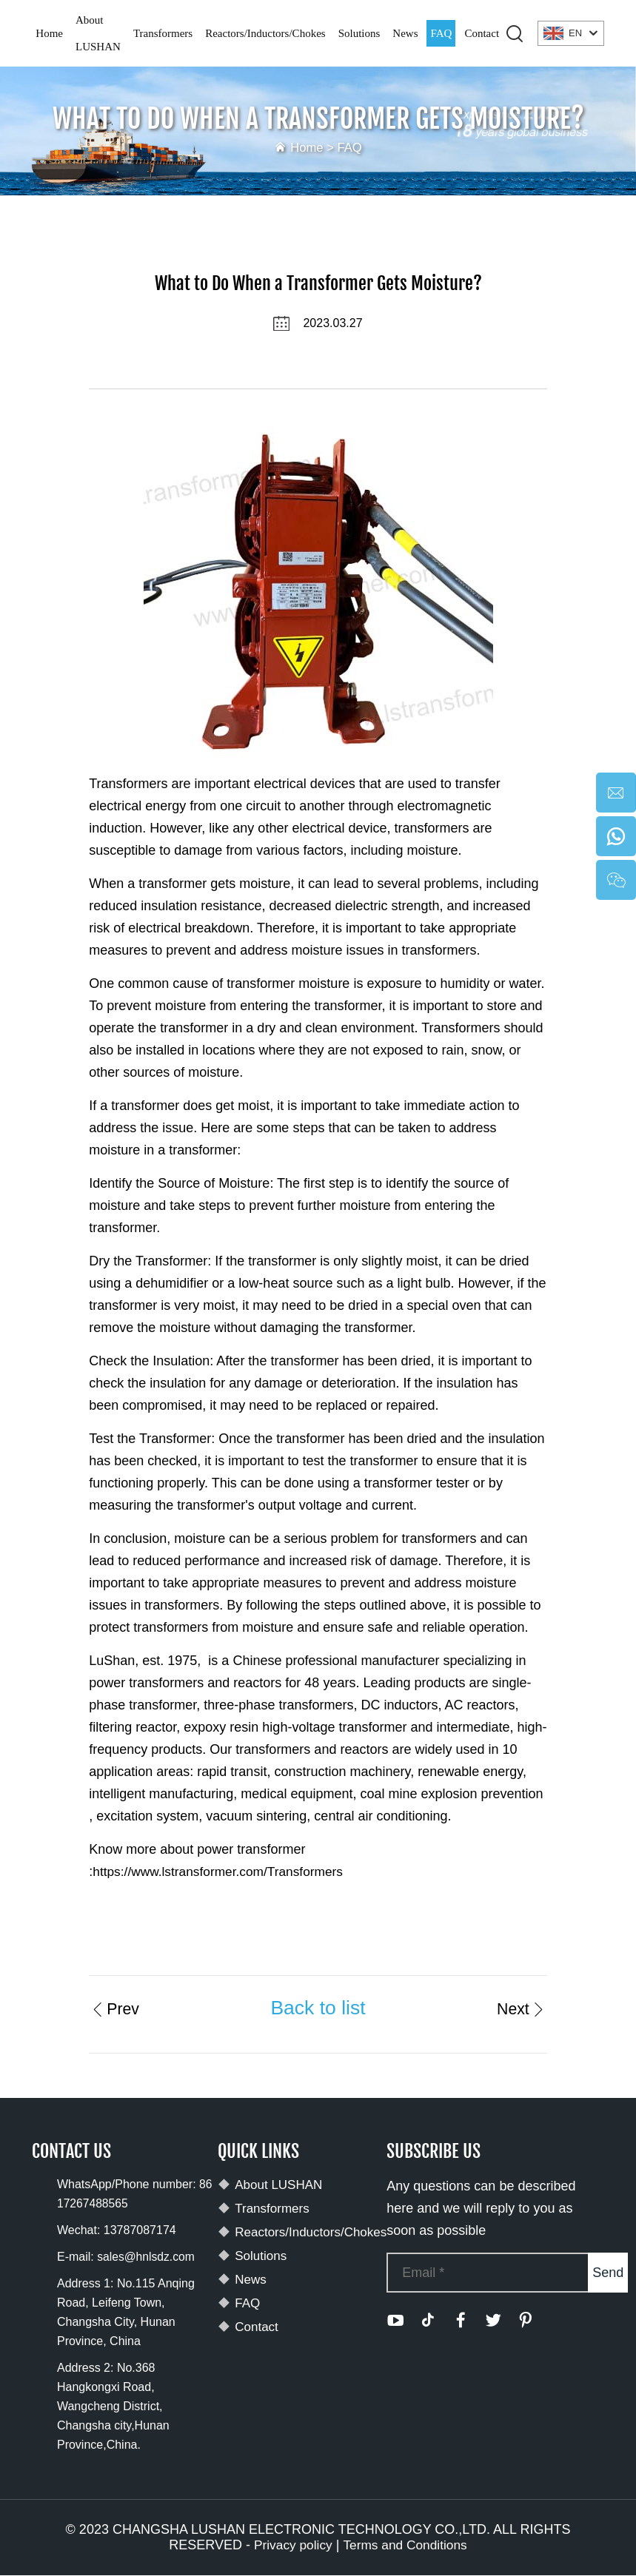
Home (49, 33)
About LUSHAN (98, 33)
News (405, 33)
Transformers (163, 33)
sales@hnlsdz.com (147, 2257)
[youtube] (395, 2321)
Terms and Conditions (406, 2545)
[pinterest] (526, 2321)
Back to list (318, 2008)
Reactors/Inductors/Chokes (265, 33)
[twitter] (493, 2321)
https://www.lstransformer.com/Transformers (222, 1871)
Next (519, 2008)
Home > (312, 147)
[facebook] (460, 2321)
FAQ (441, 33)
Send (607, 2272)
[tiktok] (428, 2321)
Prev (116, 2008)
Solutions (359, 33)
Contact (481, 33)
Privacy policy (291, 2545)
